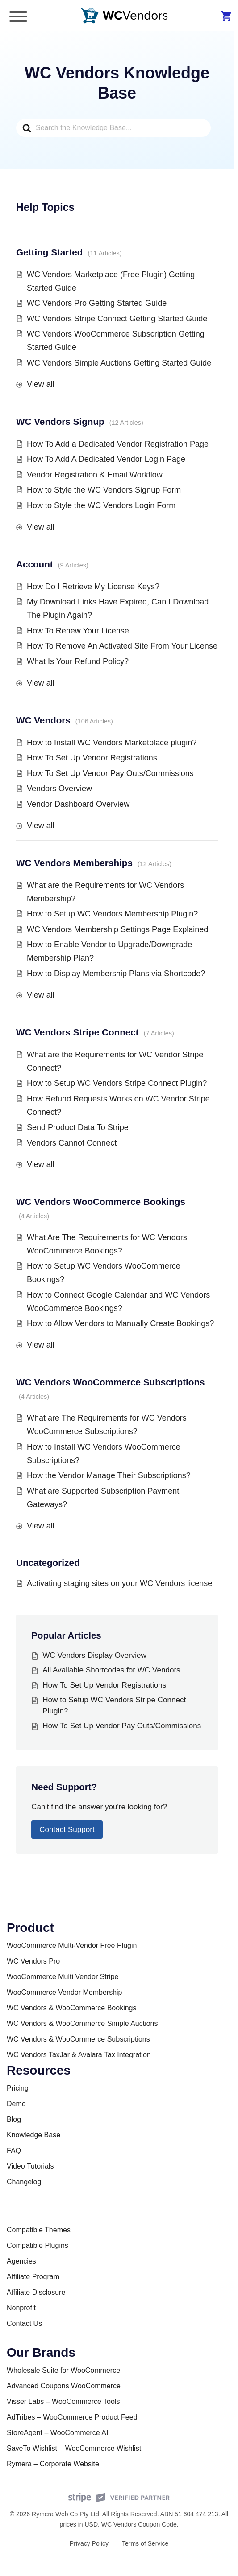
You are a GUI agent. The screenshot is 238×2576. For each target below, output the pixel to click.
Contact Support (67, 1829)
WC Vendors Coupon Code (139, 2524)
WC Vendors (43, 720)
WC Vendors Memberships (74, 863)
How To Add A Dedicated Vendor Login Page (106, 459)
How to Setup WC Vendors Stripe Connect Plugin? (117, 1083)
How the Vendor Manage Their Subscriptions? (109, 1475)
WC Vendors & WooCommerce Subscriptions (78, 2039)
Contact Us (24, 2323)
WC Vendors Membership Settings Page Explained (117, 929)
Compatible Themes (39, 2230)
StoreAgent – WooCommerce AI (57, 2432)
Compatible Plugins (37, 2245)
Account (34, 564)
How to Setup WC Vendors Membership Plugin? (112, 913)
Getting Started (49, 252)
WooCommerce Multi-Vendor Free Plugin (72, 1945)
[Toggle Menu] (18, 16)
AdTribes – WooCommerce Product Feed (72, 2417)
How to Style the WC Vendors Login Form (101, 505)
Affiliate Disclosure (36, 2292)
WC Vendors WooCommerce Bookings (100, 1201)
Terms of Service (145, 2543)
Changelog (24, 2182)
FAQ (14, 2150)
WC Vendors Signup (60, 421)
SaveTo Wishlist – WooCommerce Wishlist (74, 2448)
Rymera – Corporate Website (53, 2464)
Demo (16, 2104)
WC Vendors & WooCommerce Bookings (71, 2008)
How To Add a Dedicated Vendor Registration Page (118, 444)
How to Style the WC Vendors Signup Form (104, 489)
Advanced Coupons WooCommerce (64, 2386)
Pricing (18, 2088)
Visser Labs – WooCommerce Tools (63, 2401)
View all (40, 384)
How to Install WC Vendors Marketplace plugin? (111, 742)
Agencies (21, 2261)
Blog (14, 2119)
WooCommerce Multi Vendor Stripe (62, 1976)
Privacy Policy (89, 2543)
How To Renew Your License (78, 630)
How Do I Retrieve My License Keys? (93, 586)
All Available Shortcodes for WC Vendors (111, 1670)
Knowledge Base (33, 2135)
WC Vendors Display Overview (94, 1655)
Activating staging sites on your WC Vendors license (119, 1583)
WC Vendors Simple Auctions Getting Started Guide (119, 362)
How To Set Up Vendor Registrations (92, 757)
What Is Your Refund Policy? (78, 661)
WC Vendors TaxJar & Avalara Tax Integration (79, 2054)
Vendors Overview (59, 788)
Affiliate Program (33, 2276)
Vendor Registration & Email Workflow (95, 474)
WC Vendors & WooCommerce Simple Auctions (82, 2023)
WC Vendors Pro (33, 1961)
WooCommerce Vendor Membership (64, 1992)
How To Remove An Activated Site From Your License (122, 645)
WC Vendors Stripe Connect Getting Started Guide (117, 318)
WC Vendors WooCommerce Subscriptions (110, 1382)
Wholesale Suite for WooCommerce (63, 2370)
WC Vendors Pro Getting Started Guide (97, 303)
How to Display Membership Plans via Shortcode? (116, 973)
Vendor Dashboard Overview (78, 804)
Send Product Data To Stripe (78, 1127)
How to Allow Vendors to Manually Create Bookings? (120, 1323)
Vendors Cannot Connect (72, 1142)
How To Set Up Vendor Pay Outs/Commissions (110, 773)
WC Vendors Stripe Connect (77, 1032)
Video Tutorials (30, 2166)
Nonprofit (21, 2308)
